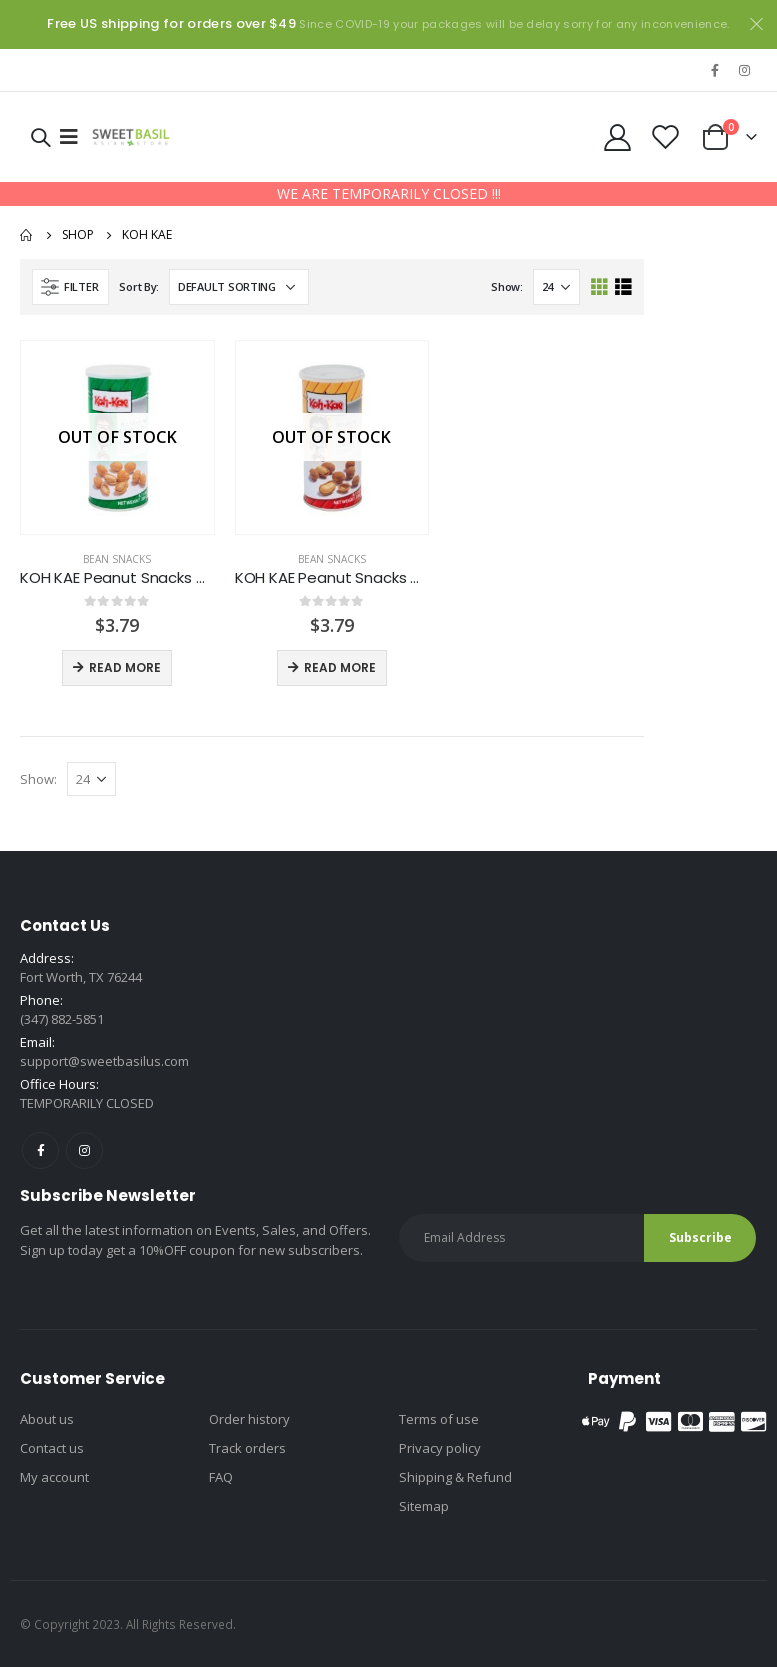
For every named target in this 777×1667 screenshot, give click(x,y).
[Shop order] (239, 287)
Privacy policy (440, 1448)
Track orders (247, 1448)
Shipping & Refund (455, 1477)
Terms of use (439, 1419)
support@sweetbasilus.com (104, 1061)
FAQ (221, 1477)
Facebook (40, 1150)
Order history (249, 1419)
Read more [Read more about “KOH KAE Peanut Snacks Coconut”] (340, 667)
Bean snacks (117, 559)
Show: (507, 286)
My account (54, 1477)
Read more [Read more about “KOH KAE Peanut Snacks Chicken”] (125, 667)
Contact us (52, 1448)
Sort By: (139, 286)
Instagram (84, 1150)
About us (47, 1419)
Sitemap (424, 1506)
